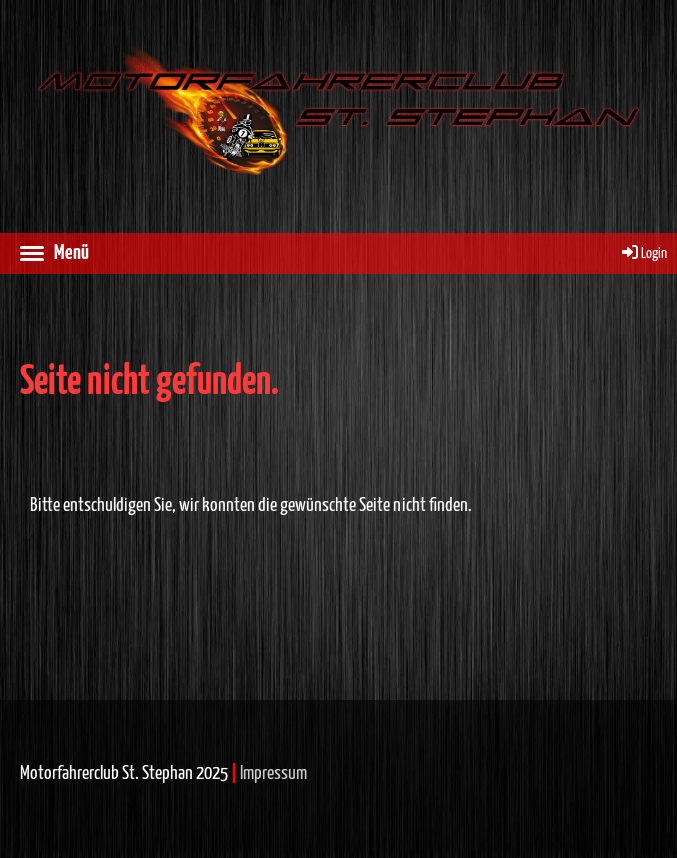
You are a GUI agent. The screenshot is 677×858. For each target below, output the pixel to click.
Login (643, 253)
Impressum (273, 773)
